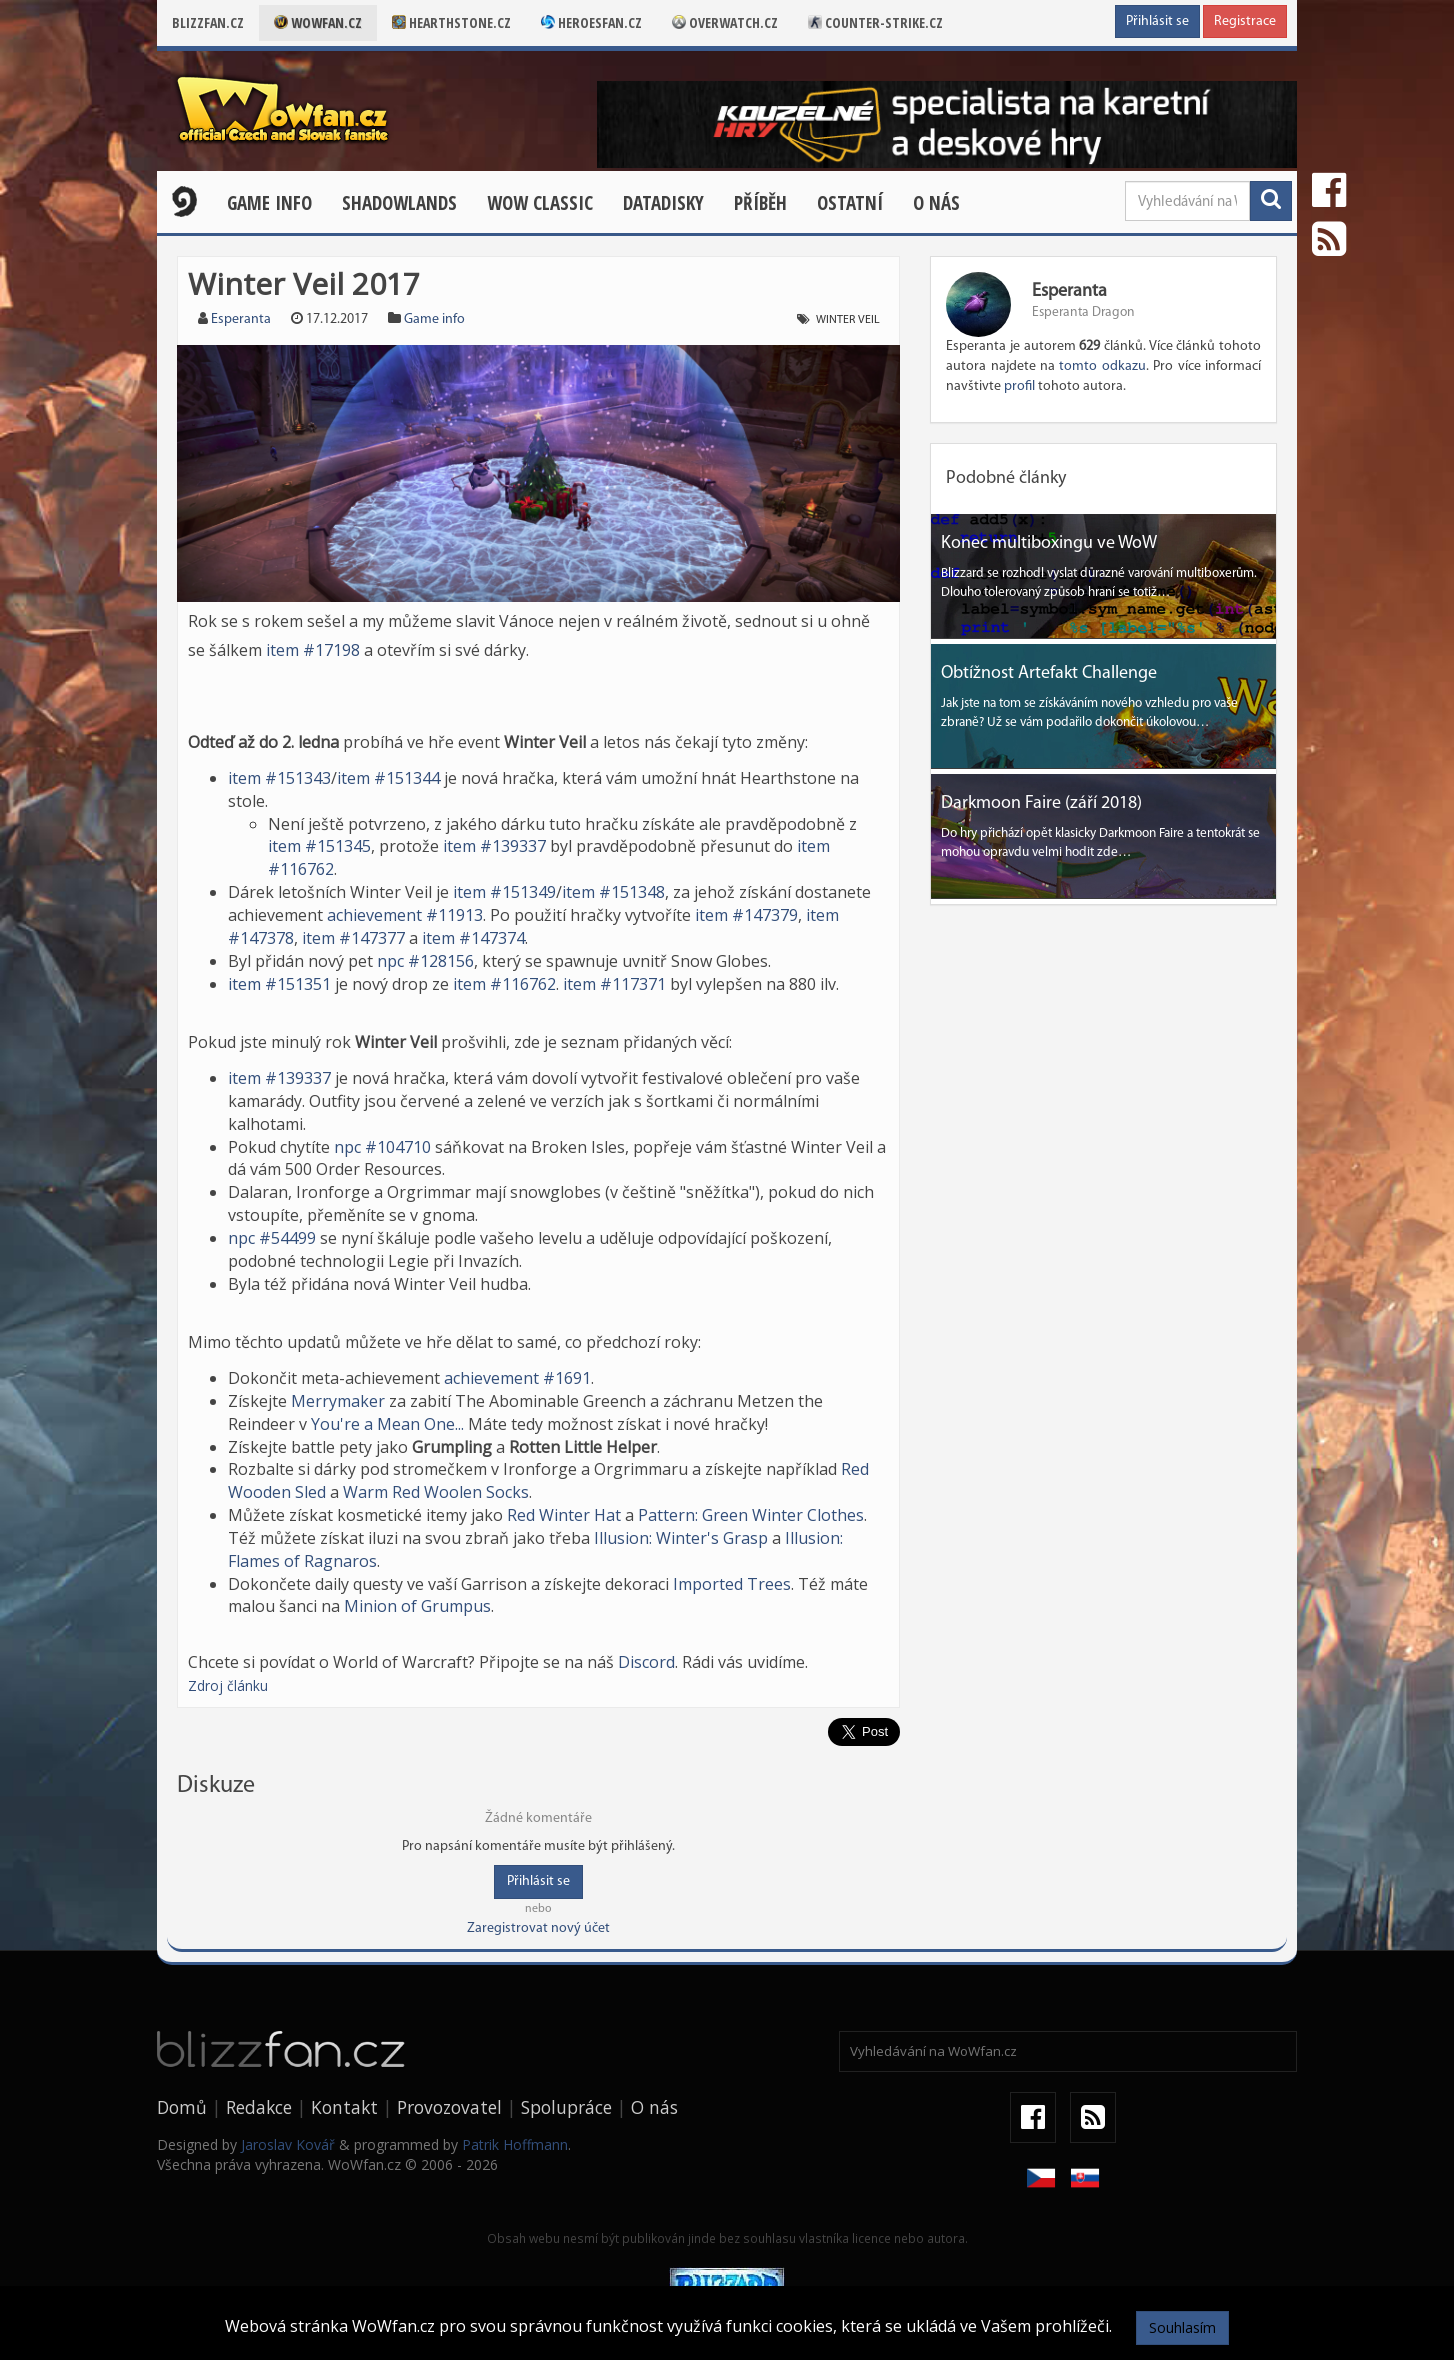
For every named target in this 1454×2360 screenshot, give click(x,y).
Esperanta (241, 319)
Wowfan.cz (318, 22)
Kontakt (344, 2107)
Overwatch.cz (725, 22)
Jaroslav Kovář (288, 2144)
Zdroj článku (228, 1685)
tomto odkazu (1102, 366)
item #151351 (279, 984)
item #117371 (614, 984)
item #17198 (313, 650)
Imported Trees (732, 1584)
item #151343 (279, 778)
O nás (936, 203)
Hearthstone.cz (451, 22)
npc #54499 (272, 1238)
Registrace (1245, 21)
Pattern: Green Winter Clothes (751, 1515)
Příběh (760, 203)
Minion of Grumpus (417, 1606)
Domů (182, 2107)
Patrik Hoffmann (515, 2144)
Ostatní (850, 203)
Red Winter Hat (564, 1515)
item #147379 (746, 915)
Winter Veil (848, 320)
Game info (434, 319)
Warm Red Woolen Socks (436, 1492)
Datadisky (663, 203)
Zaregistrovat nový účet (538, 1928)
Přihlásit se (1157, 21)
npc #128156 (425, 961)
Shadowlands (399, 203)
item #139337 (494, 846)
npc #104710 (382, 1147)
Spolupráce (566, 2107)
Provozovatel (449, 2107)
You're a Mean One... (387, 1424)
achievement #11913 (405, 915)
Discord (646, 1662)
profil (1019, 386)
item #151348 (613, 892)
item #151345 (319, 846)
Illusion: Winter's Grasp (681, 1538)
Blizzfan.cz (208, 22)
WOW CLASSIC (540, 203)
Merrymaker (338, 1401)
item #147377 (353, 938)
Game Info (269, 203)
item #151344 (388, 778)
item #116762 (504, 984)
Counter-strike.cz (875, 22)
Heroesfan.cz (591, 22)
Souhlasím (1182, 2327)
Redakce (259, 2107)
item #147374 (473, 938)
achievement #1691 (517, 1378)
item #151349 (504, 892)
